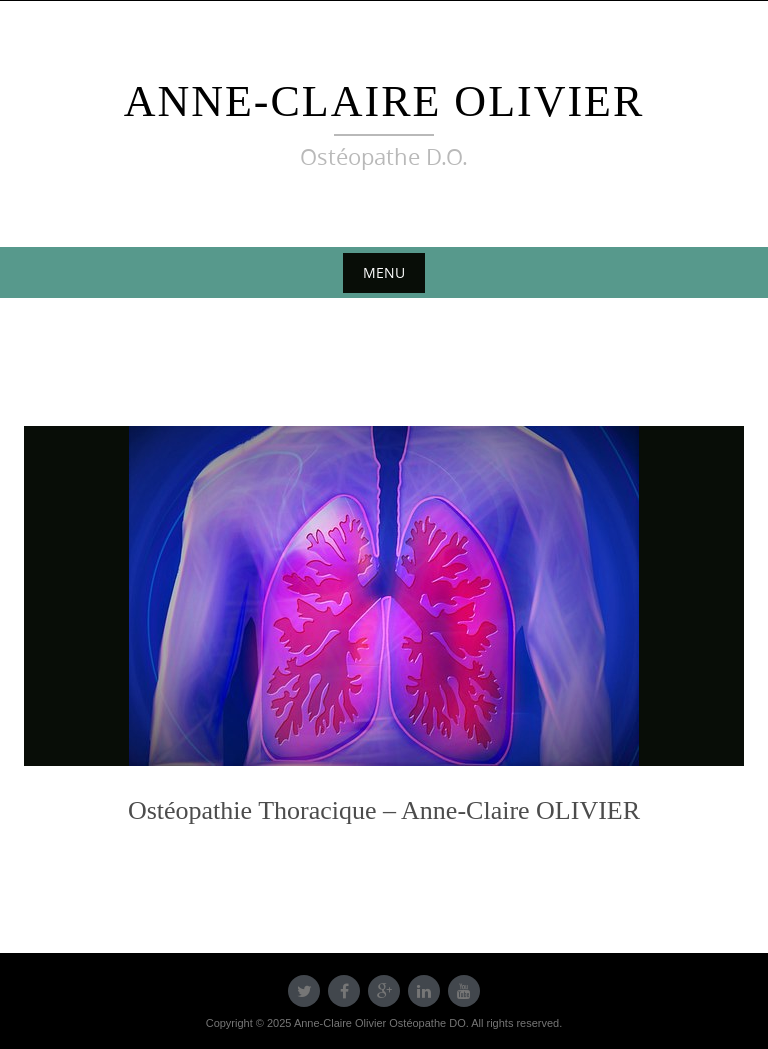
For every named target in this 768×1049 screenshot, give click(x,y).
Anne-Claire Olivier (384, 101)
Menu (384, 272)
